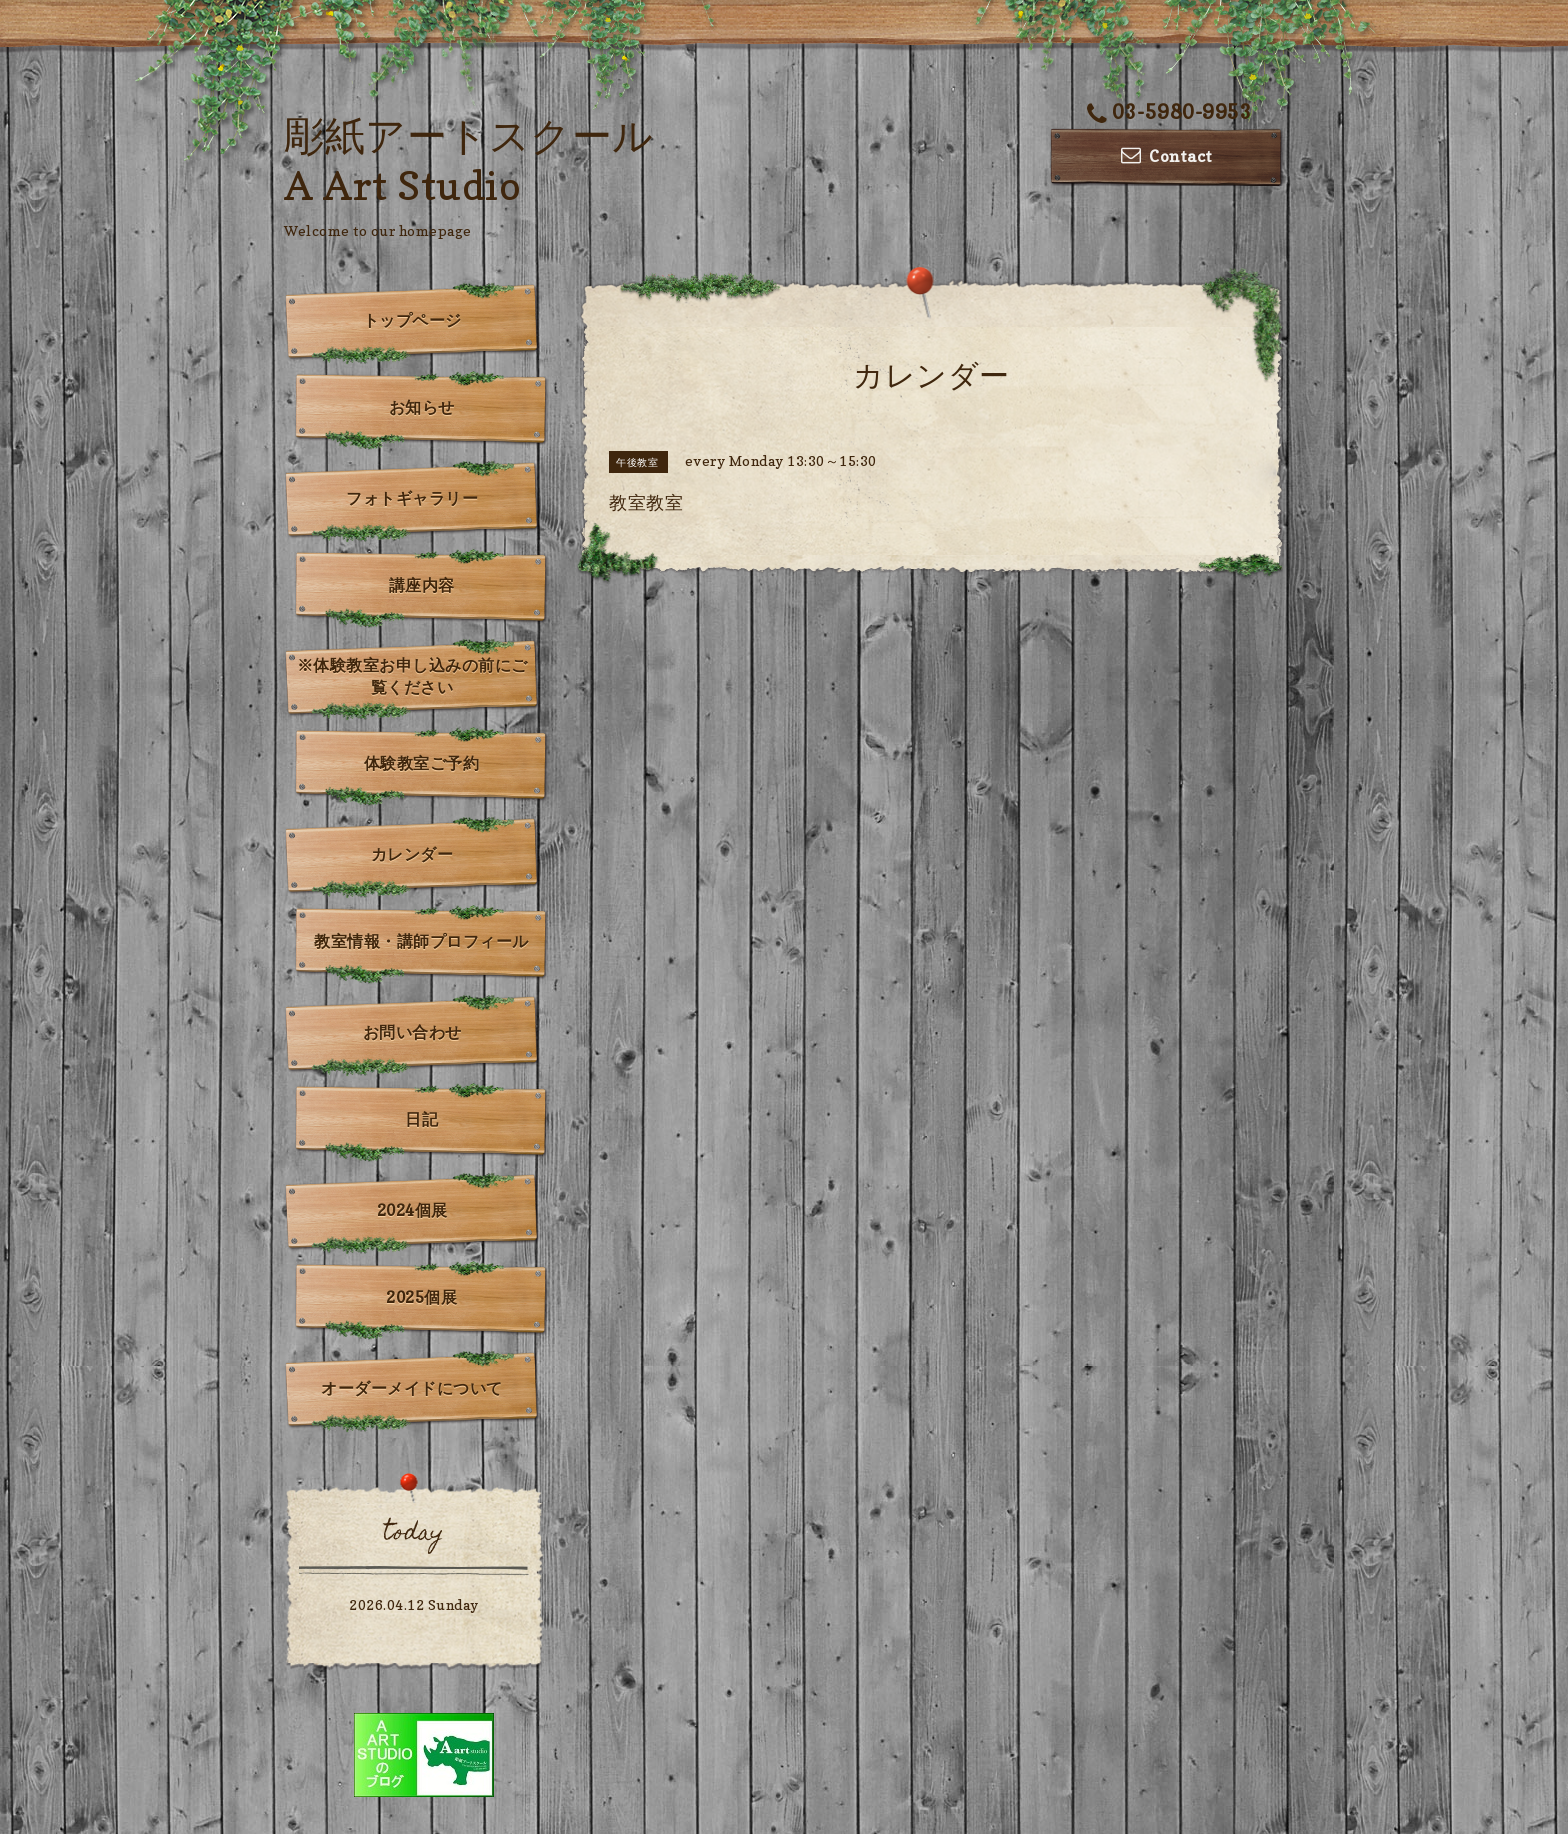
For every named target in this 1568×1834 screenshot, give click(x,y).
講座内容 (422, 585)
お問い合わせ (412, 1032)
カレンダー (412, 854)
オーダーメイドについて (412, 1388)
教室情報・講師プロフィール (421, 941)
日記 (421, 1119)
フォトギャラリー (412, 498)
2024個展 (412, 1210)
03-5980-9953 (1170, 112)
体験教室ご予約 (422, 763)
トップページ (412, 320)
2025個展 (421, 1297)
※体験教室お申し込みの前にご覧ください (412, 676)
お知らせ (422, 407)
